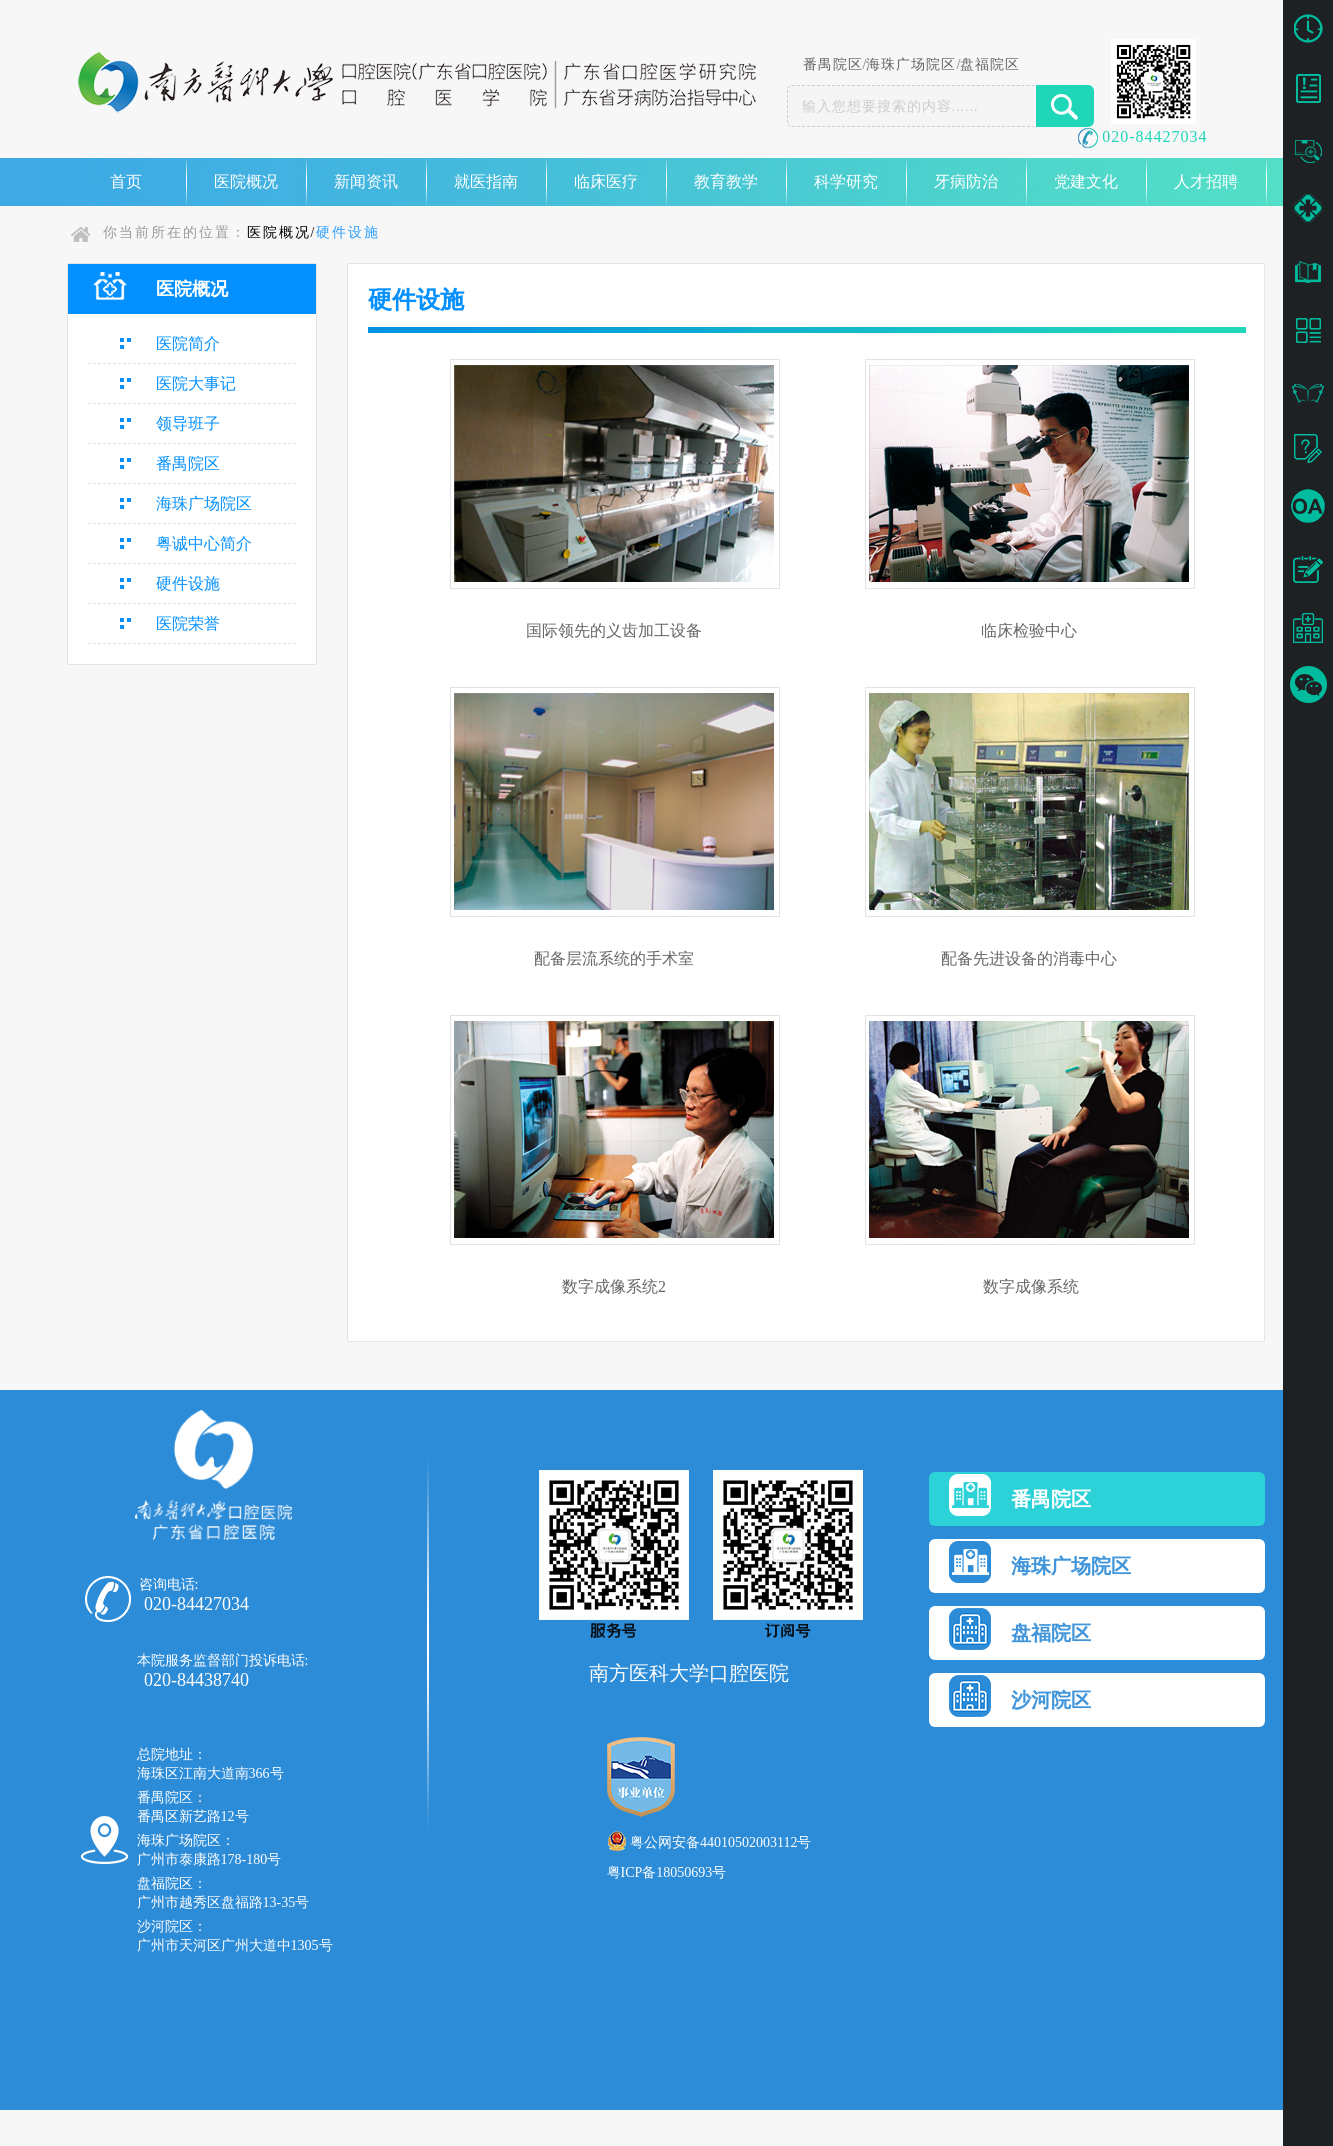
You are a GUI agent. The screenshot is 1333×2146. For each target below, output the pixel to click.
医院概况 (246, 181)
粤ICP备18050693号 (667, 1872)
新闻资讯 (366, 181)
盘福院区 (990, 64)
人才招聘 (1206, 181)
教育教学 (726, 181)
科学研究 (846, 181)
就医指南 (486, 181)
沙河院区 (1020, 1696)
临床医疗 (606, 181)
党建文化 (1086, 181)
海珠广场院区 (911, 64)
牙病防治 (966, 181)
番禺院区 (833, 64)
